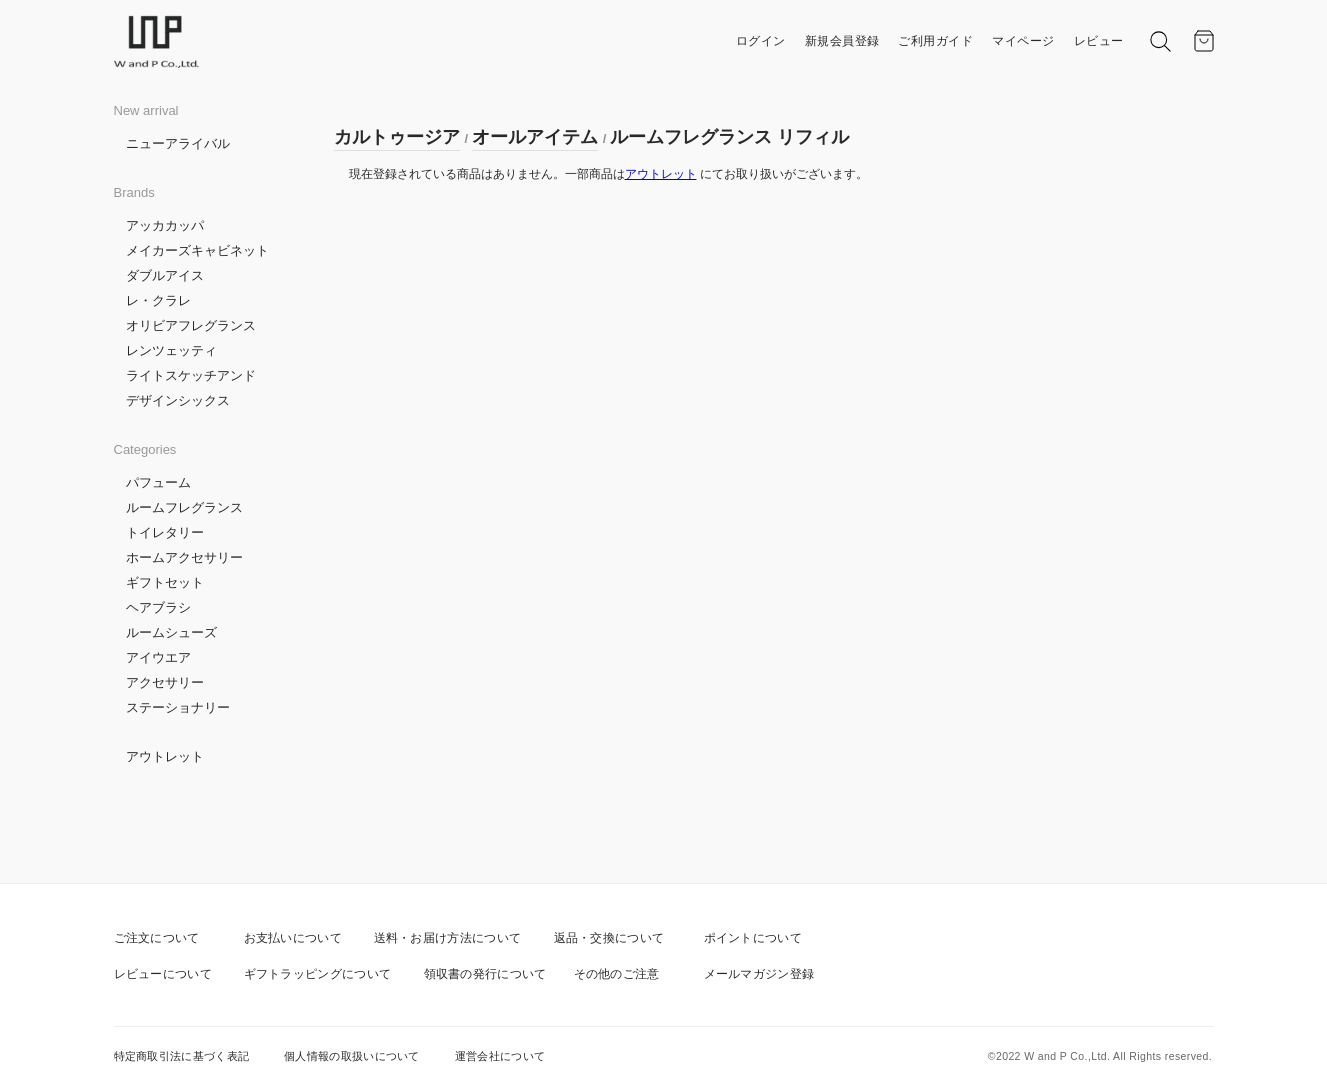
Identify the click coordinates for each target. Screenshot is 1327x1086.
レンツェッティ (171, 350)
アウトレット (165, 756)
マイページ (1023, 41)
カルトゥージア (397, 137)
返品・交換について (609, 938)
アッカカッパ (165, 225)
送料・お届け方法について (448, 938)
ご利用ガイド (935, 41)
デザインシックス (178, 400)
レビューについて (163, 974)
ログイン (761, 41)
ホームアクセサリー (184, 557)
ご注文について (157, 938)
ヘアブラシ (158, 607)
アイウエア (158, 657)
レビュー (1099, 41)
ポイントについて (753, 938)
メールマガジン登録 (759, 974)
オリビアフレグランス (191, 325)
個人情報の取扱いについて (352, 1056)
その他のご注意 (617, 974)
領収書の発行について (485, 974)
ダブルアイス (165, 275)
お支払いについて (293, 938)
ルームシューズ (171, 632)
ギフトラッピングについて (318, 974)
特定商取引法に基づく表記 (182, 1056)
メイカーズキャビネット (197, 250)
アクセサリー (165, 682)
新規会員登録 (842, 41)
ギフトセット (165, 582)
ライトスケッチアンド (191, 375)
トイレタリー (165, 532)
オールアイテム (535, 137)
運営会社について (500, 1056)
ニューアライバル (178, 143)
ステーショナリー (178, 707)
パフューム (158, 482)
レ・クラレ (158, 300)
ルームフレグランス (184, 507)
